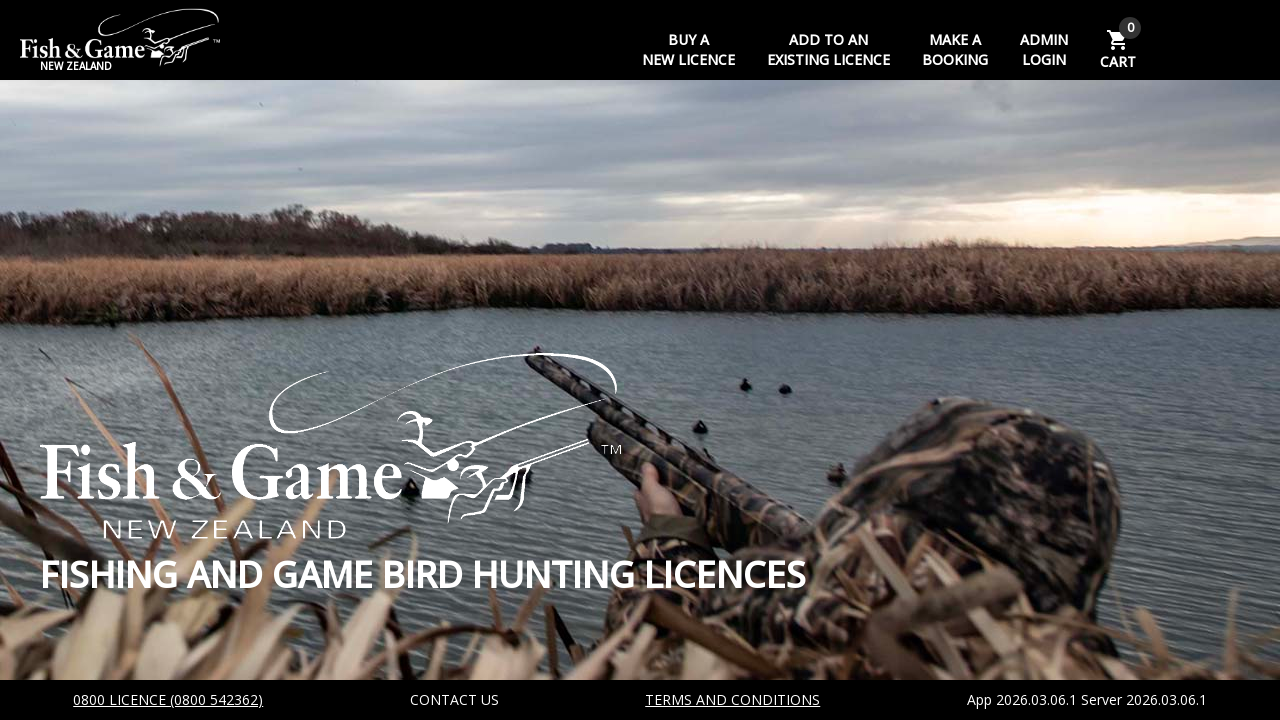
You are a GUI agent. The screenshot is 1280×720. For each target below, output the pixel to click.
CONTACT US (454, 699)
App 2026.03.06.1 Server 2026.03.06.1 (1087, 699)
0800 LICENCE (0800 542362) (168, 699)
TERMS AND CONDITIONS (732, 699)
